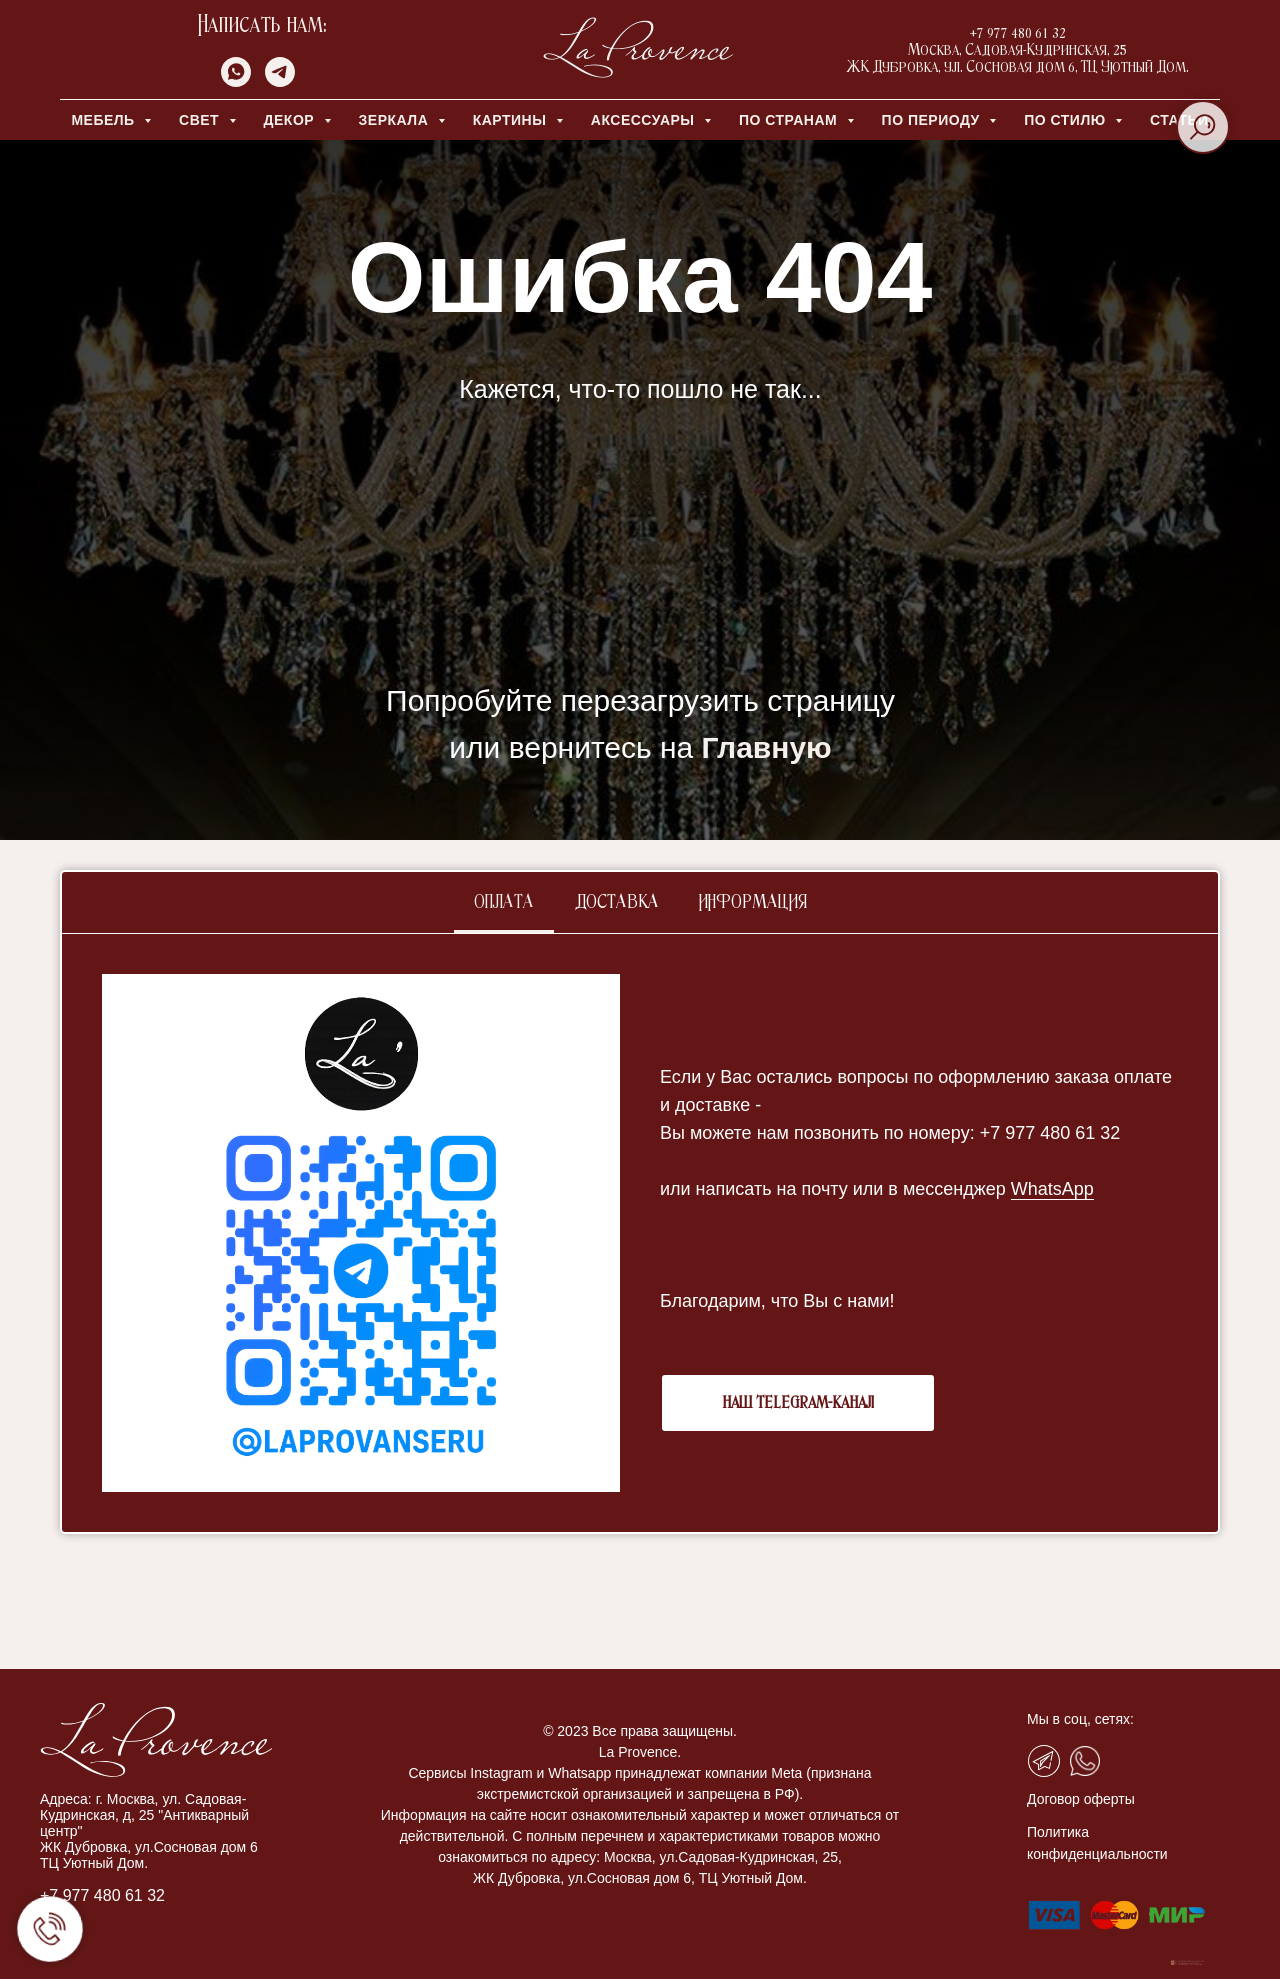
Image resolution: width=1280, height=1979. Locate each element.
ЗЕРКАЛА (396, 120)
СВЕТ (201, 120)
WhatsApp (1052, 1189)
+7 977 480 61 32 (102, 1895)
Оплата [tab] (504, 903)
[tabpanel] (640, 1233)
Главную (767, 747)
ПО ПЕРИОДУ (933, 120)
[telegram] (280, 81)
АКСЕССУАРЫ (645, 120)
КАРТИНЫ (512, 120)
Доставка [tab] (616, 903)
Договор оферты (1081, 1799)
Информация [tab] (753, 903)
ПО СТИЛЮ (1067, 120)
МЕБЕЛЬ (105, 120)
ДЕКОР (291, 120)
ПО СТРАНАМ (790, 120)
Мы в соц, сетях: (1080, 1719)
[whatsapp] (236, 81)
